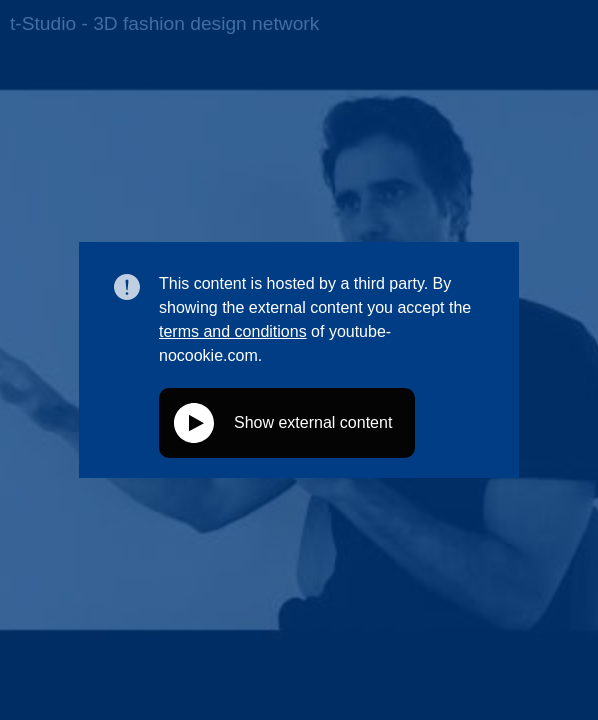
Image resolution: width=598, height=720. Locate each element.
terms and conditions (233, 331)
